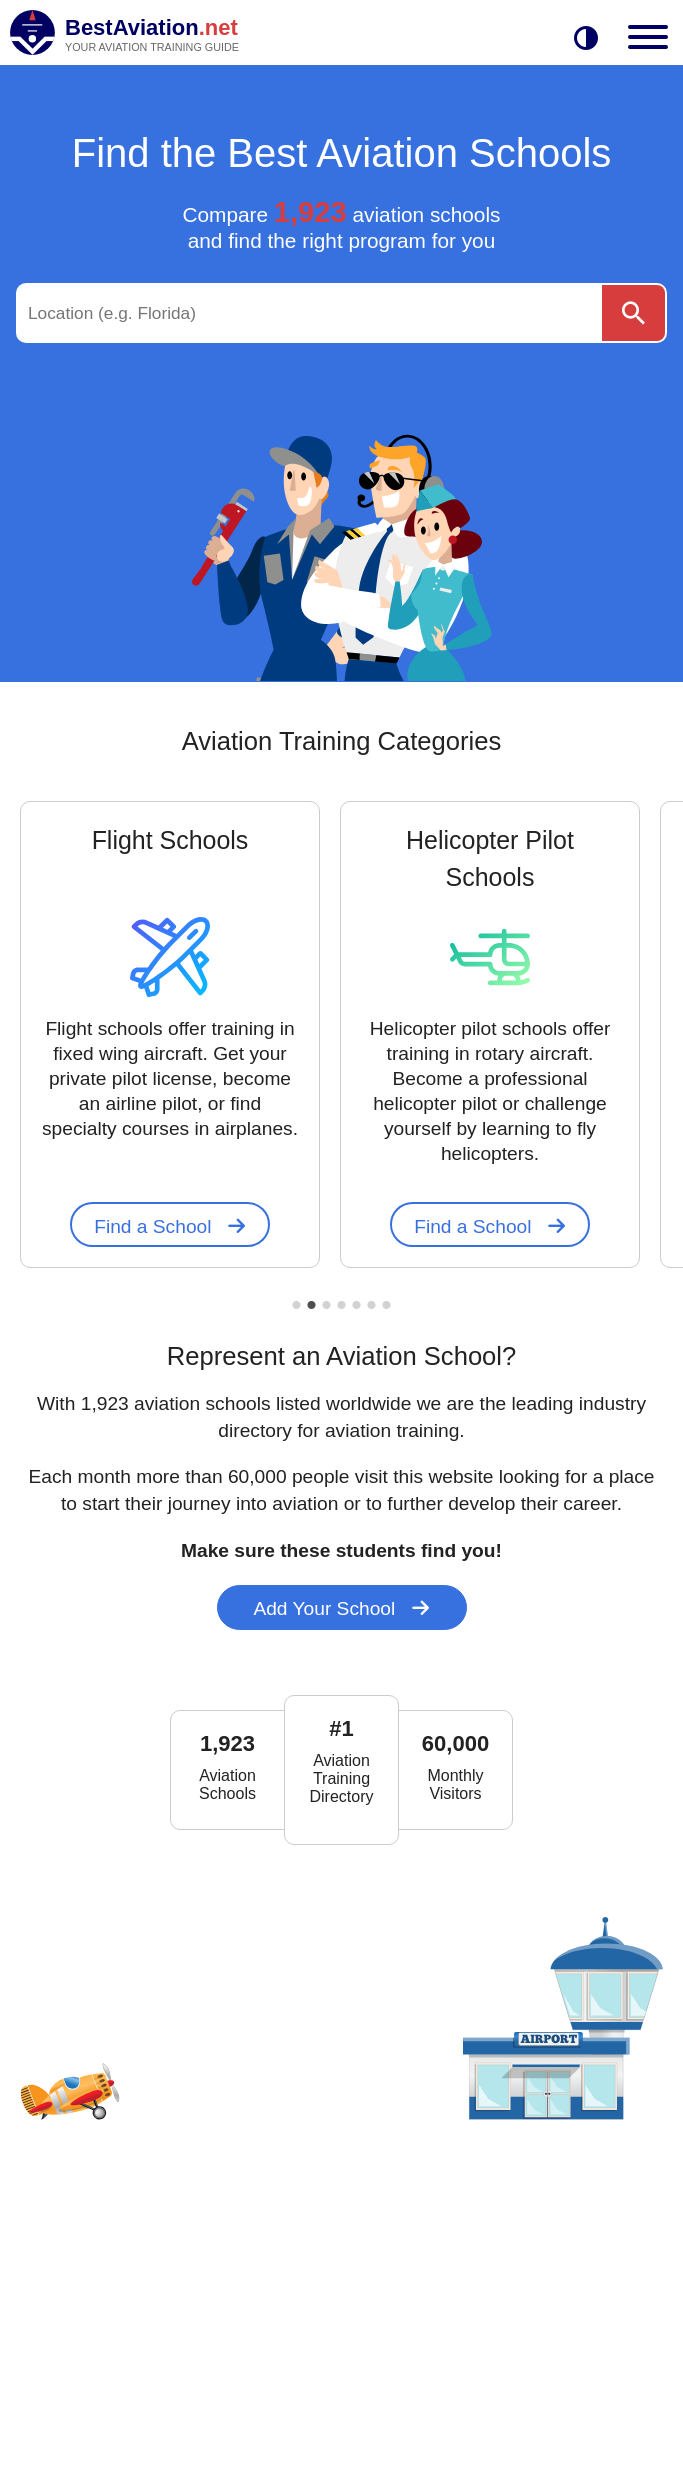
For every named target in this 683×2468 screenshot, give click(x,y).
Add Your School (341, 1608)
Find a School (170, 1226)
